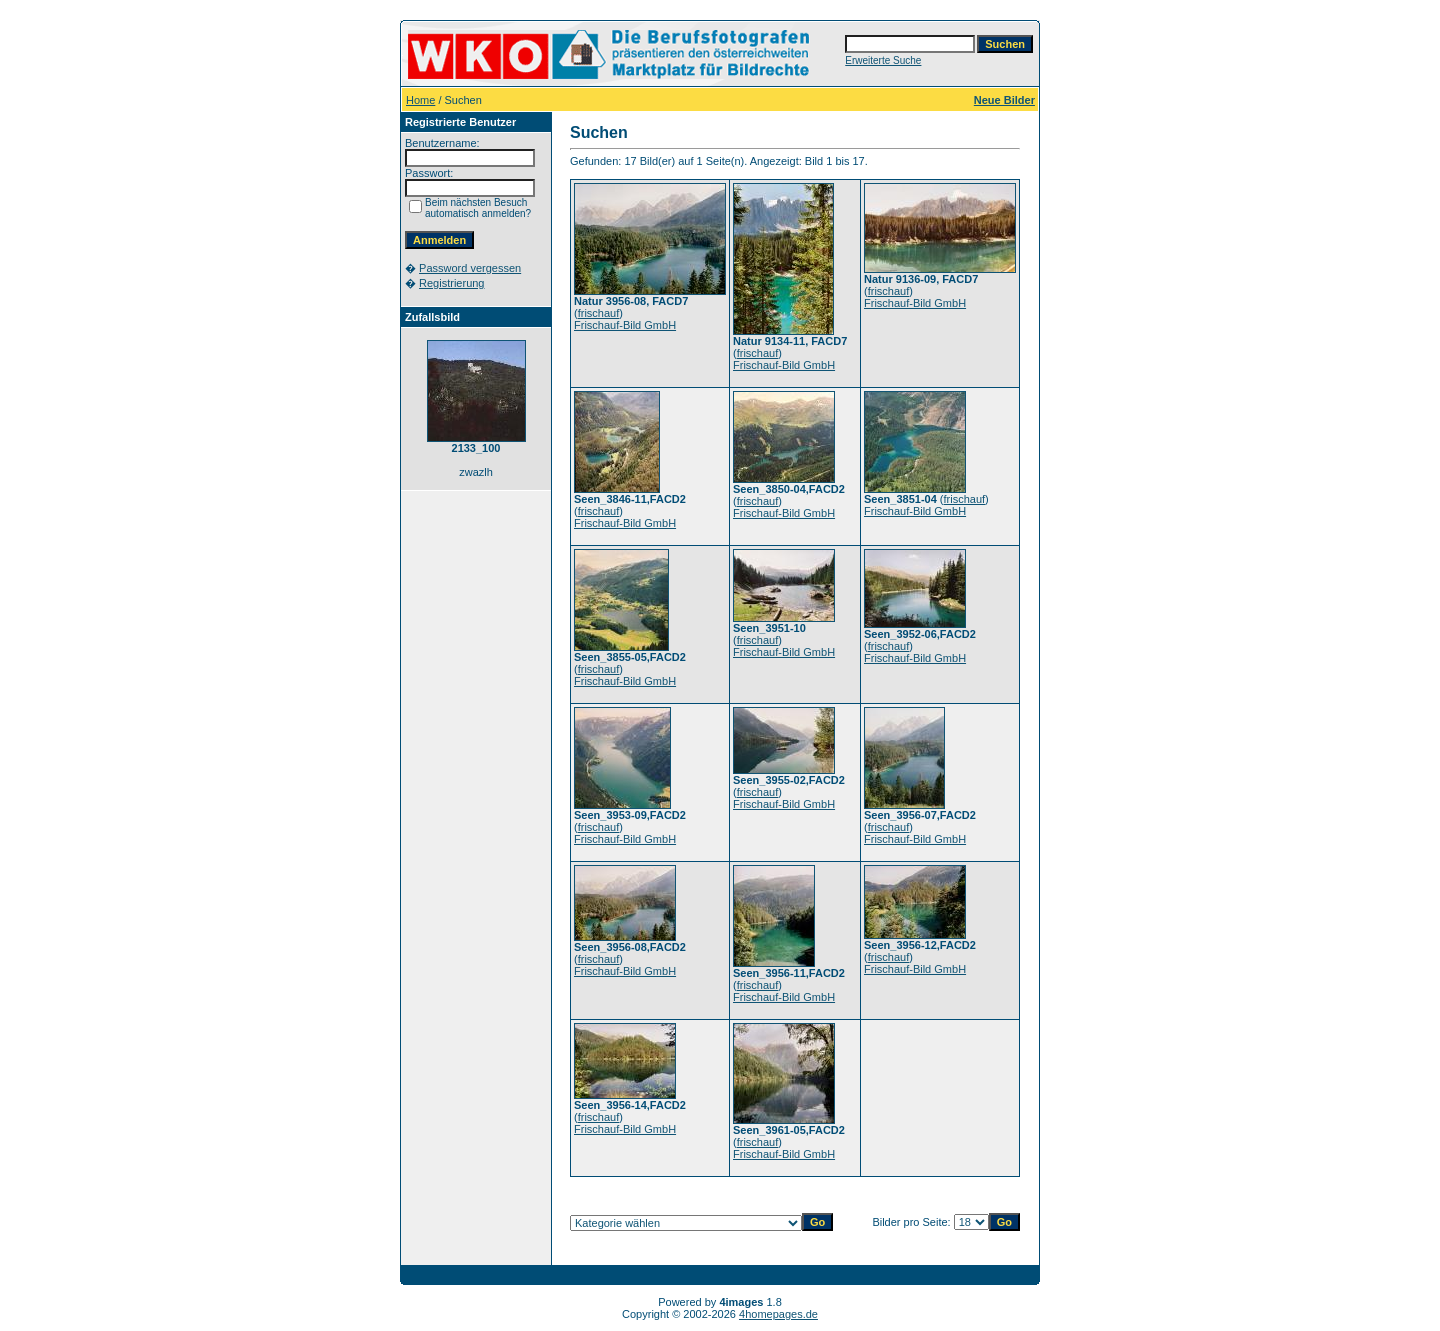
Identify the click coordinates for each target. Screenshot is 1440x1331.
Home (420, 100)
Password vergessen (470, 268)
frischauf (599, 313)
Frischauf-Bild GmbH (625, 325)
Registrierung (451, 283)
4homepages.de (778, 1314)
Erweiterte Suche (883, 60)
